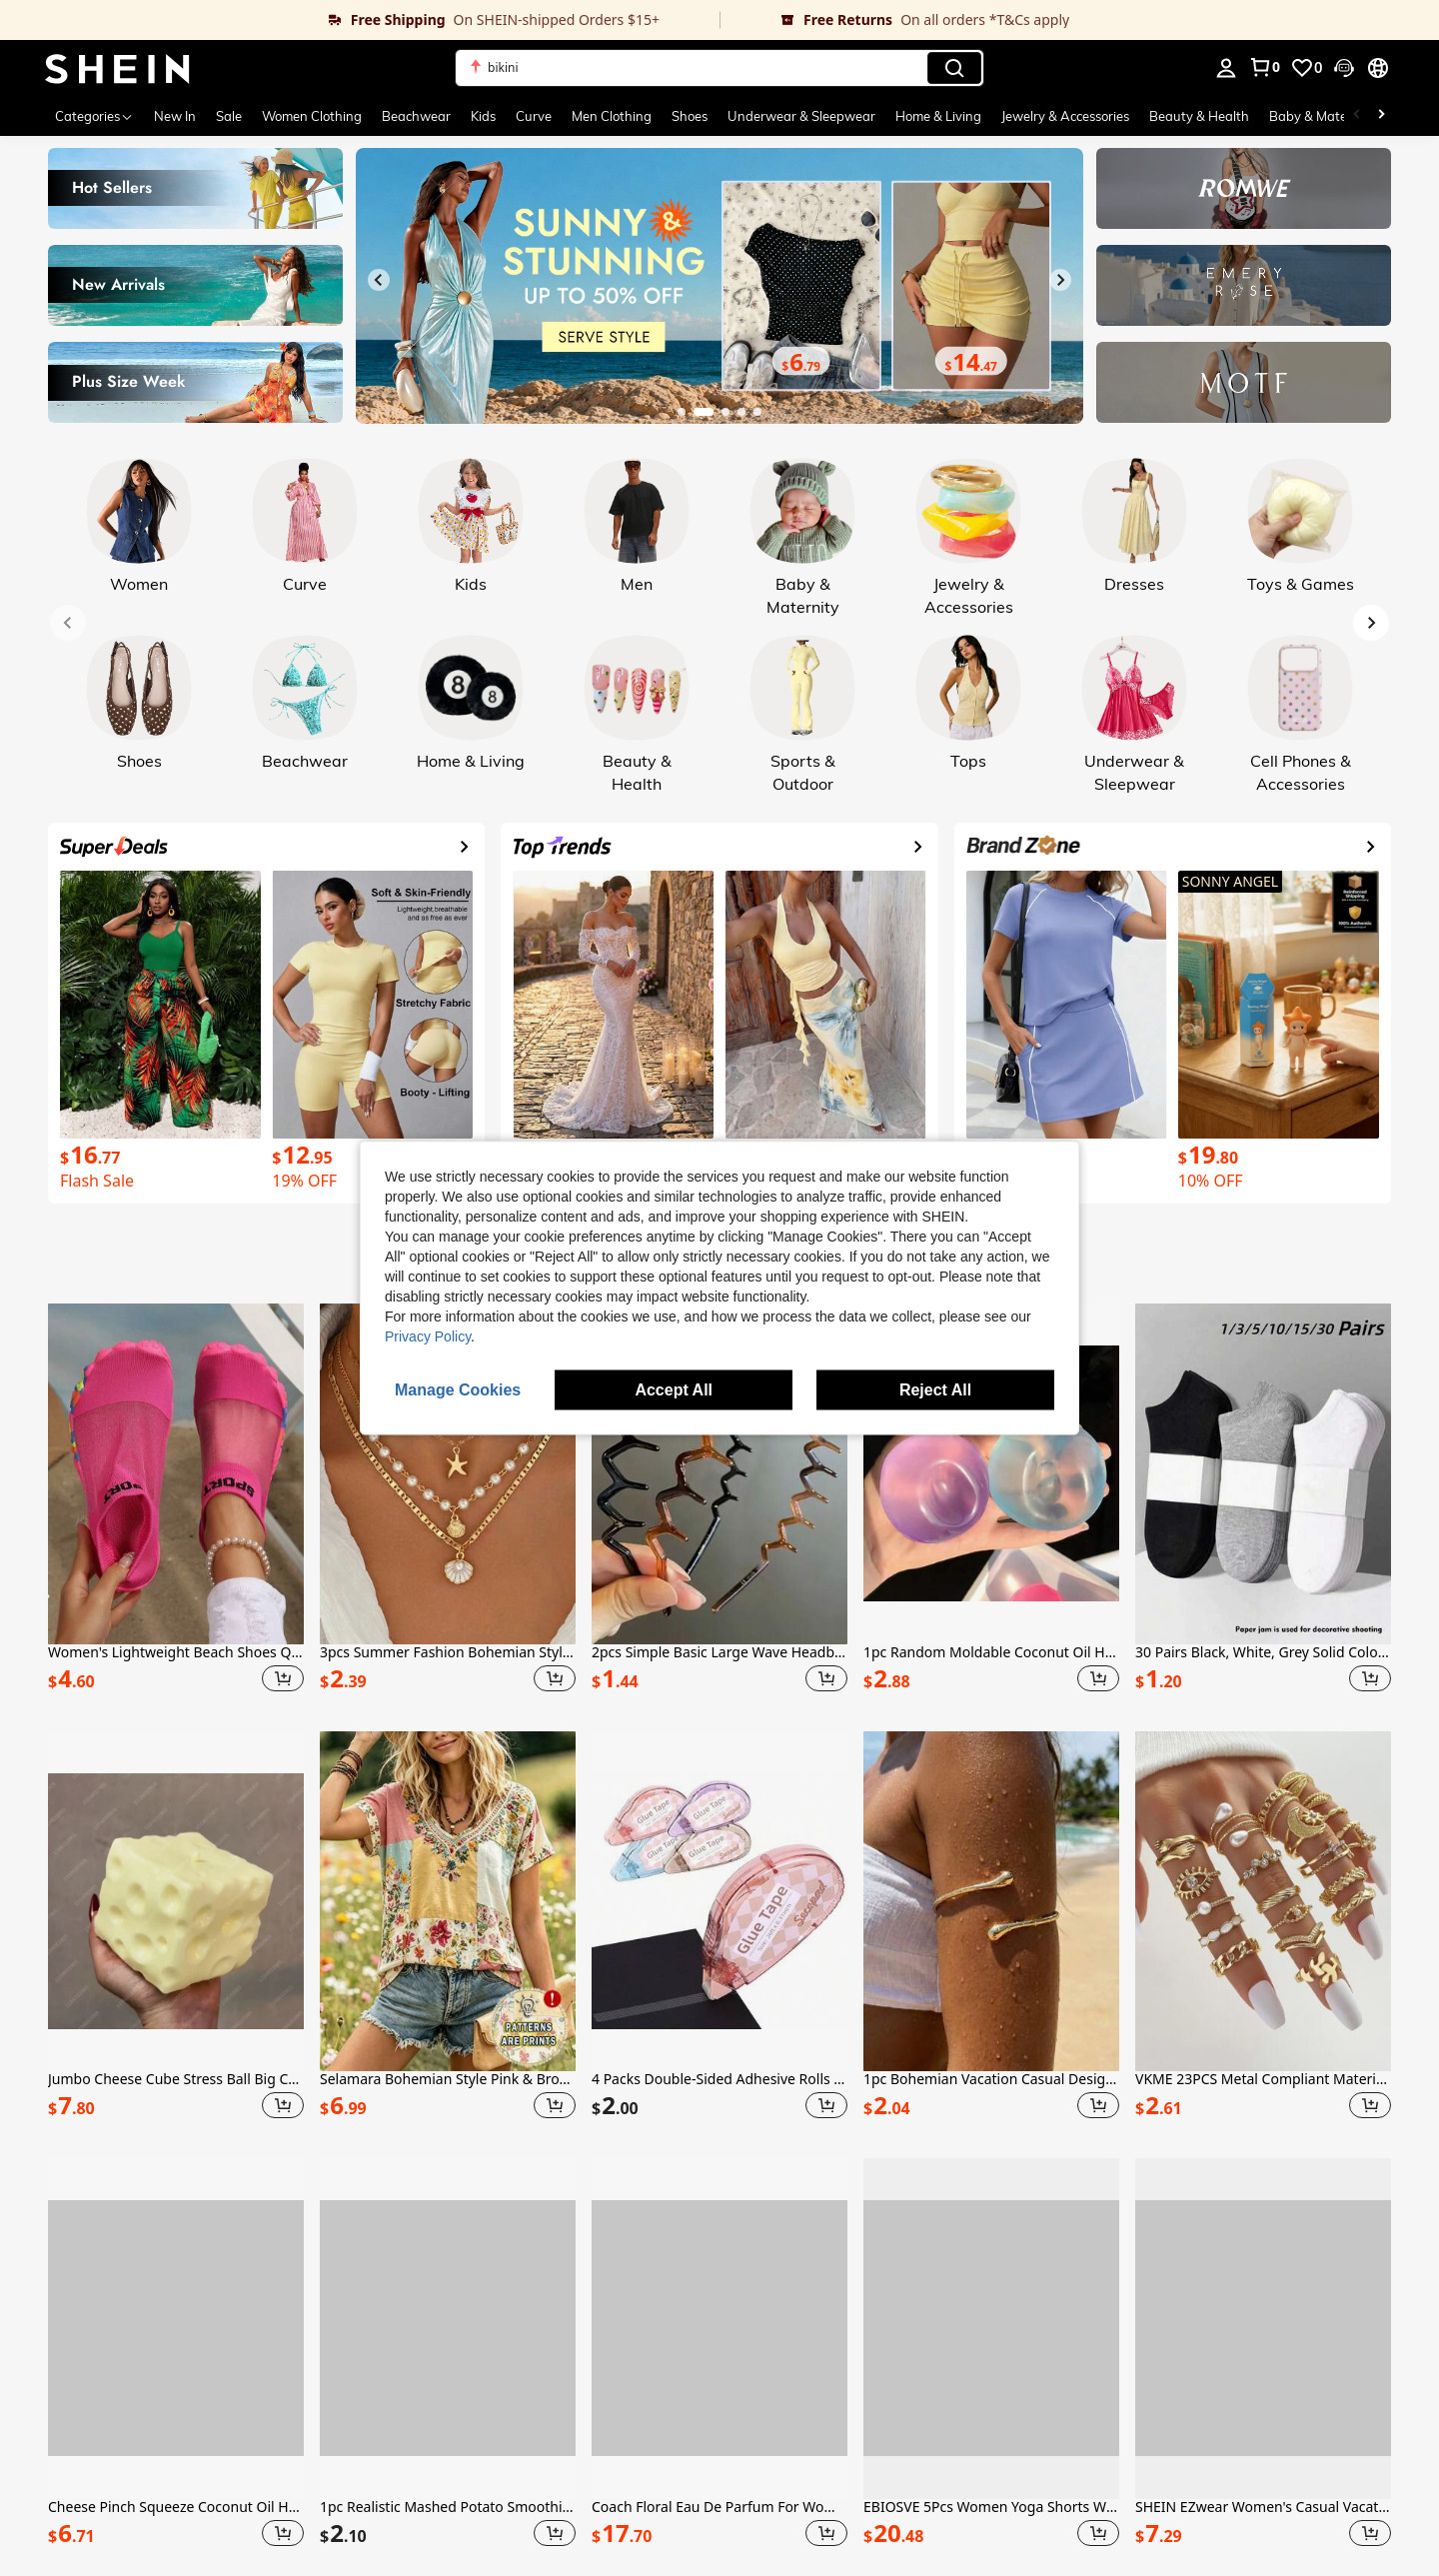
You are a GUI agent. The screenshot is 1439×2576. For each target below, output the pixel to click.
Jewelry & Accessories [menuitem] (1065, 116)
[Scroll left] (1357, 116)
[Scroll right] (1381, 116)
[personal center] (1226, 68)
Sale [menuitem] (229, 116)
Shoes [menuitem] (690, 116)
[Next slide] (1060, 280)
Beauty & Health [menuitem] (1199, 116)
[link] (360, 20)
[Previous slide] (379, 280)
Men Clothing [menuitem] (612, 116)
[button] (1344, 68)
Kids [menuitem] (483, 116)
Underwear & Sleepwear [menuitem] (801, 116)
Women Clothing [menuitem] (312, 116)
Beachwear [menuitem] (416, 116)
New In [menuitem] (175, 116)
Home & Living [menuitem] (938, 116)
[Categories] (94, 116)
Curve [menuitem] (534, 116)
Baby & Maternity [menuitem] (1322, 116)
